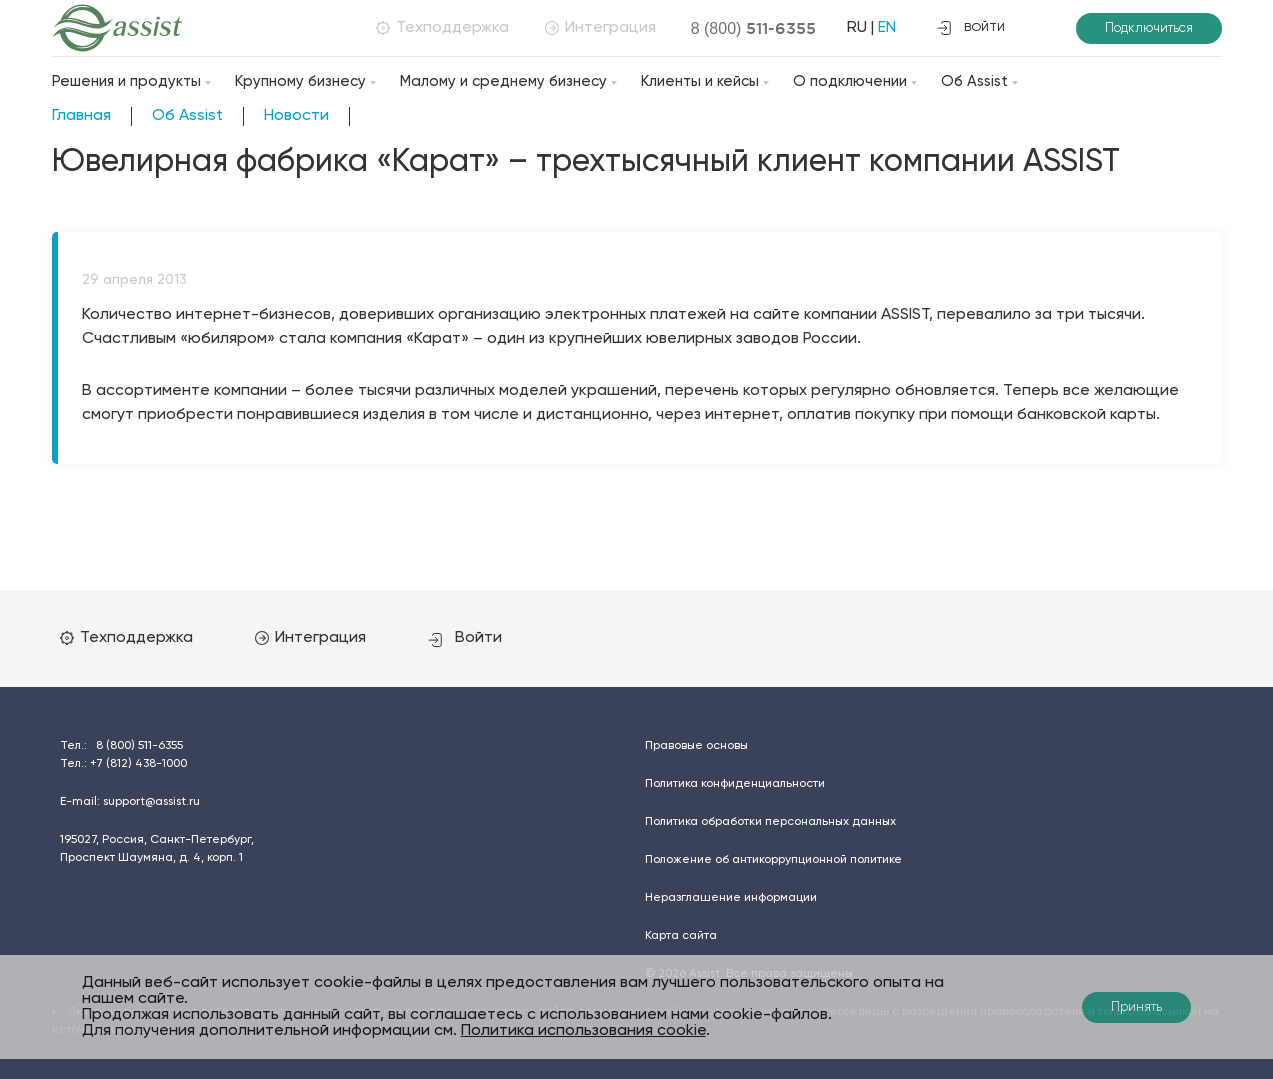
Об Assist (974, 81)
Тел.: (121, 746)
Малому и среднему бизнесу (503, 81)
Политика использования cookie (583, 1031)
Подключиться (1149, 28)
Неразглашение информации (731, 898)
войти (971, 28)
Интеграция (600, 28)
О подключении (850, 81)
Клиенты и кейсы (700, 81)
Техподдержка (442, 28)
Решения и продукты (126, 81)
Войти (465, 638)
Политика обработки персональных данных (770, 822)
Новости (296, 116)
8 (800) (754, 28)
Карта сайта (681, 936)
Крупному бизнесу (300, 81)
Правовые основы (696, 746)
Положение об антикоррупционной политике (773, 860)
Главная (81, 116)
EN (887, 28)
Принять (1136, 1007)
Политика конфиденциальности (735, 784)
